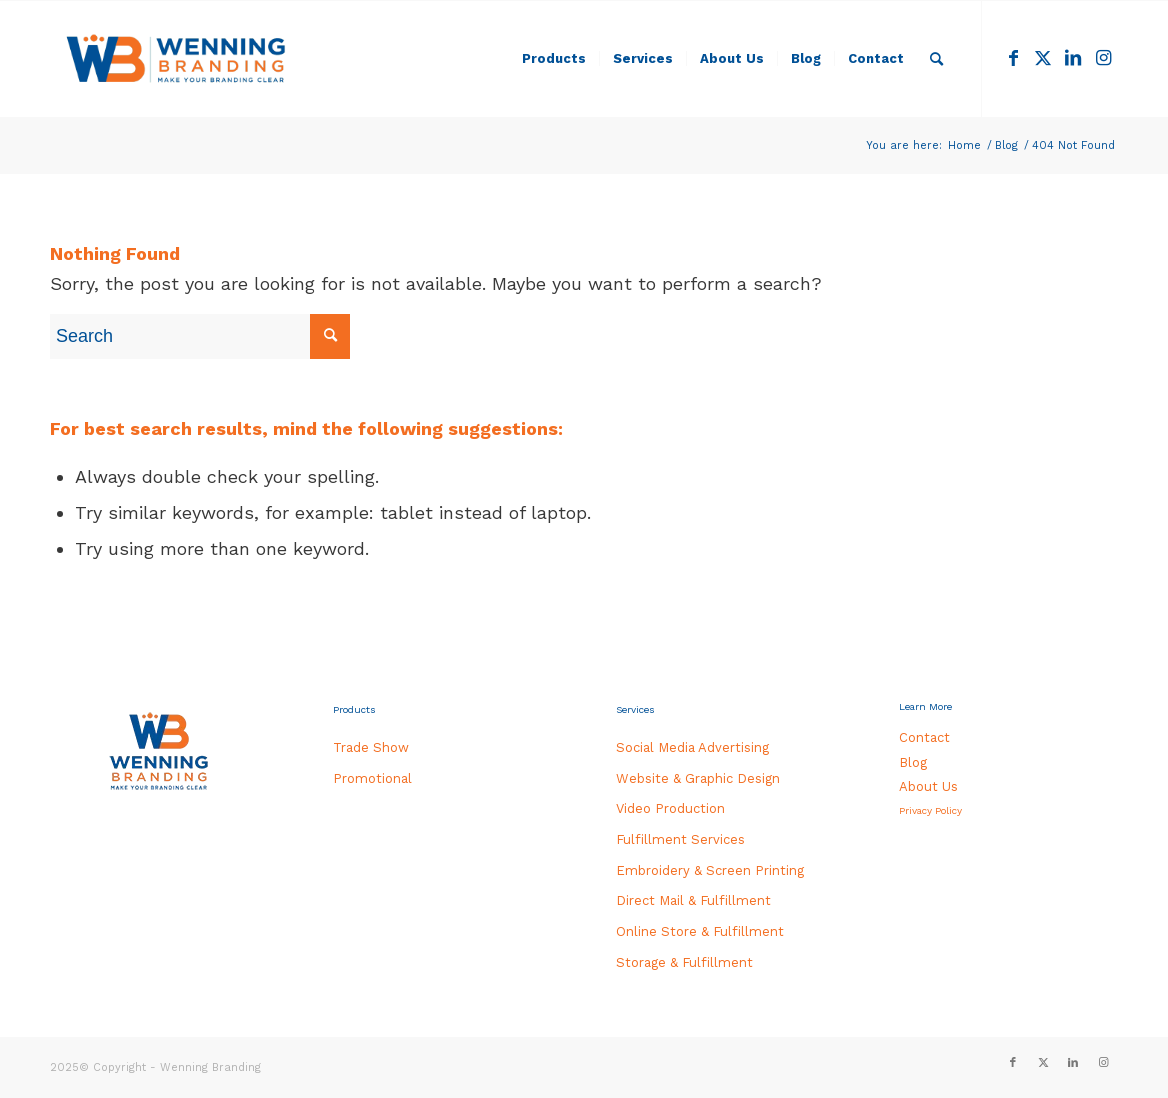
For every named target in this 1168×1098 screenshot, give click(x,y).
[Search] (936, 59)
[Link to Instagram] (1103, 58)
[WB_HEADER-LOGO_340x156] (176, 59)
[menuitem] (554, 59)
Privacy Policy (930, 810)
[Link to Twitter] (1043, 58)
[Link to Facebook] (1013, 58)
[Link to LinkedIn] (1073, 58)
